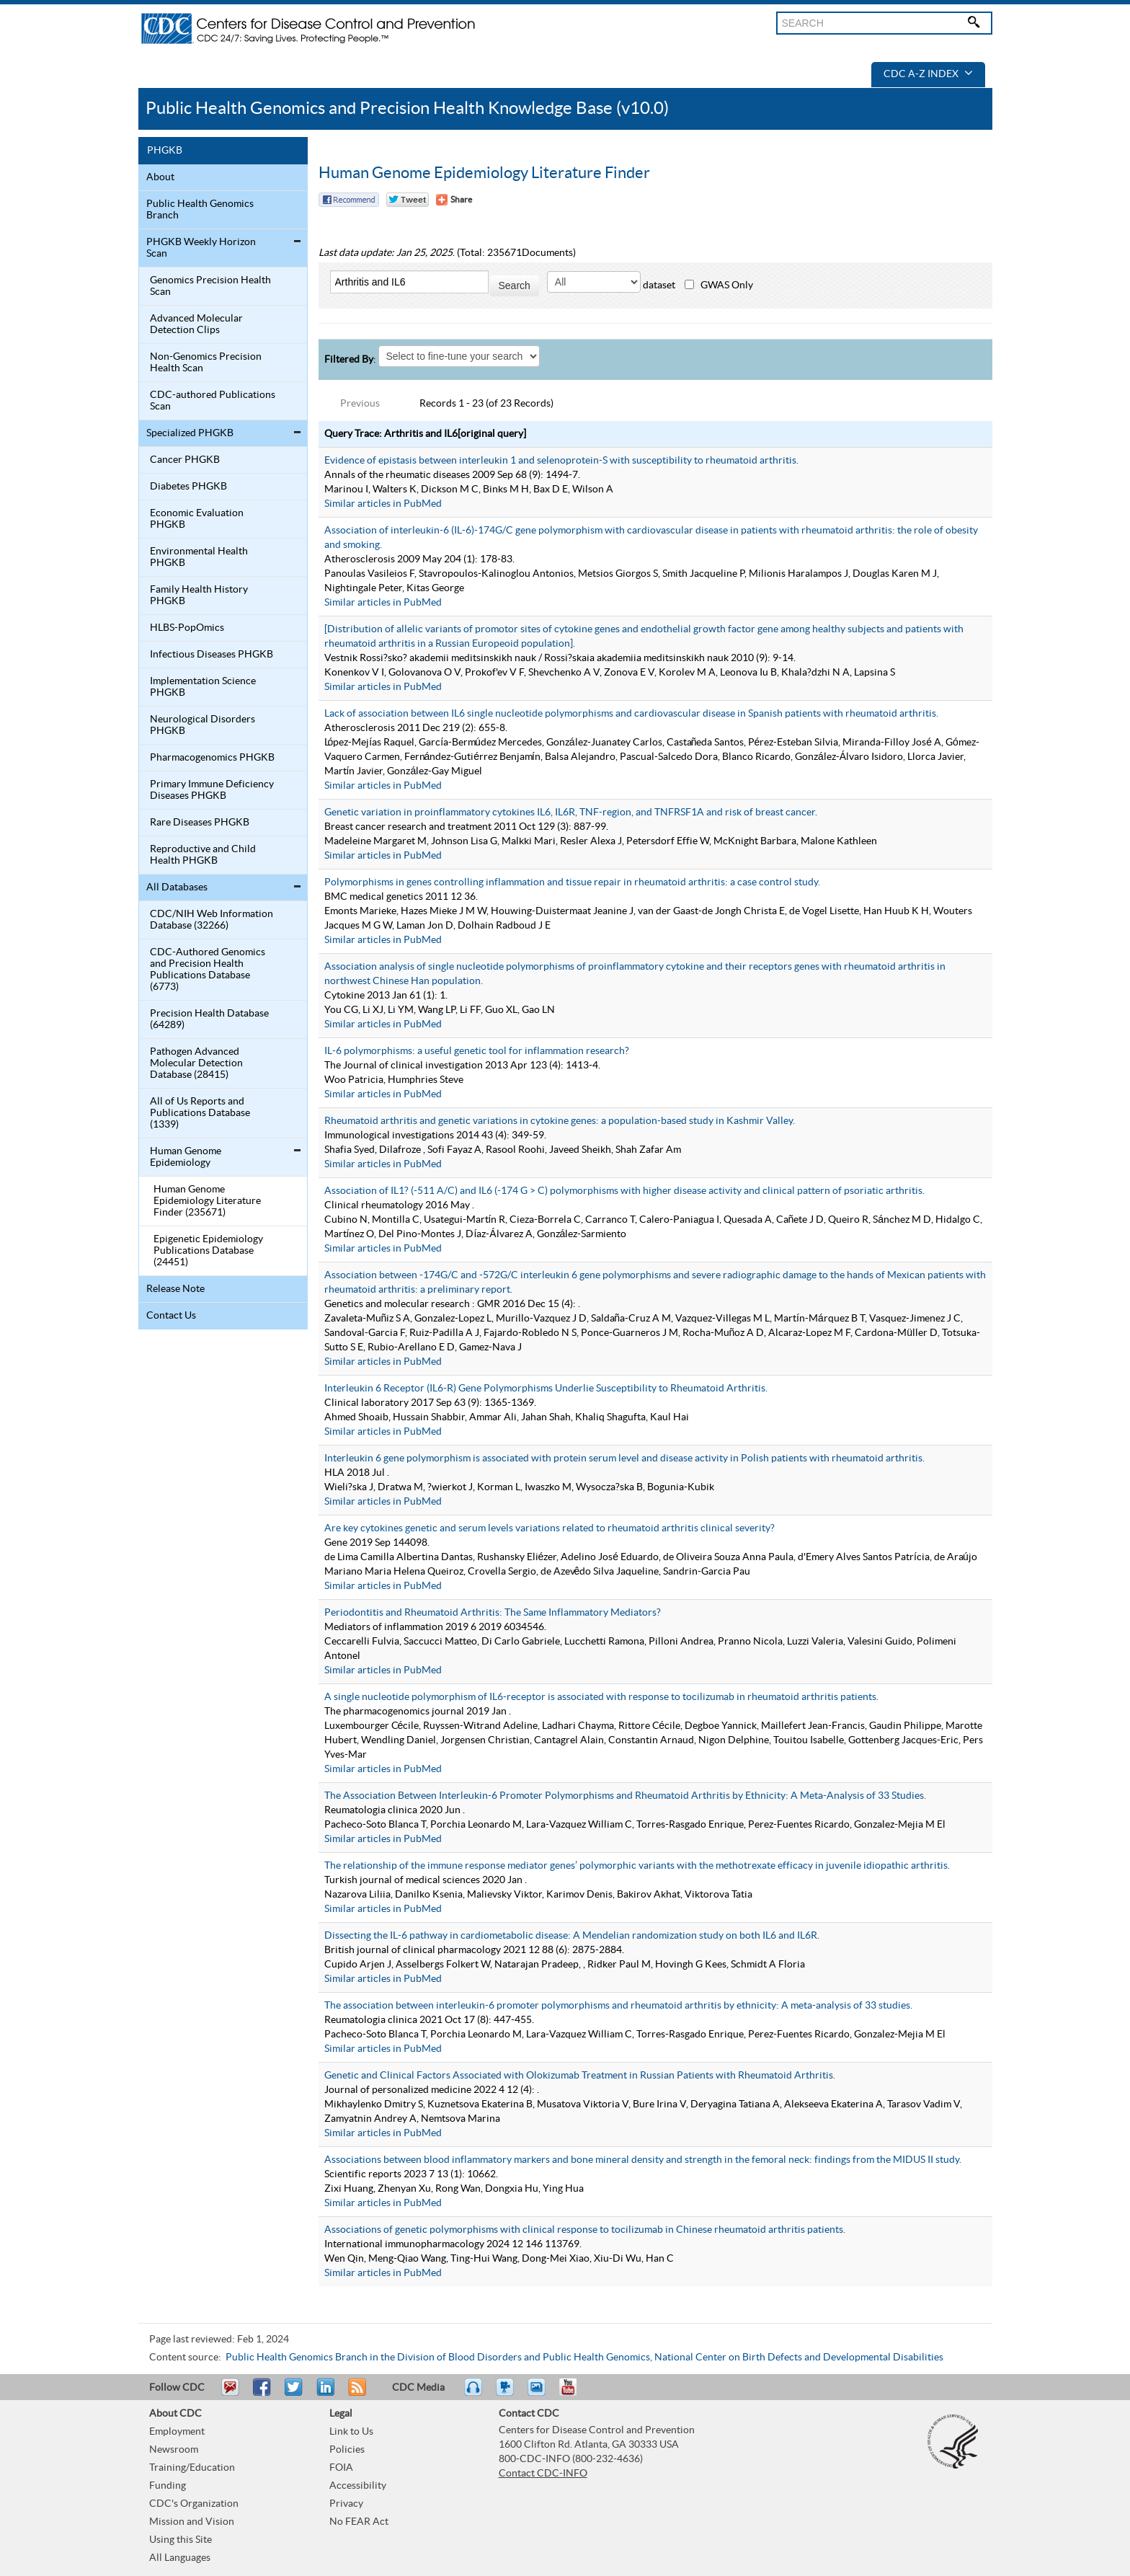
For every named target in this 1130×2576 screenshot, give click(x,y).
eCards (540, 2393)
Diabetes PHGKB (188, 487)
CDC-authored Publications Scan (212, 401)
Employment (177, 2432)
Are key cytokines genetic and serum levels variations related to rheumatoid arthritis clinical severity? (549, 1528)
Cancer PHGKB (185, 460)
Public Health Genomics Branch (200, 210)
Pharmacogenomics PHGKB (212, 758)
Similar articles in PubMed (383, 504)
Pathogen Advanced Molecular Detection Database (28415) (196, 1063)
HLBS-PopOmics (187, 628)
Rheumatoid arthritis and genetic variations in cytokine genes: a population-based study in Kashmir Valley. (559, 1121)
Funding (167, 2486)
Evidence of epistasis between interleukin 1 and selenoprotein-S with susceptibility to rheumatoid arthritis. (561, 461)
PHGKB (164, 151)
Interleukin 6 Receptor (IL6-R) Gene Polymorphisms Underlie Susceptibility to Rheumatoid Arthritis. (546, 1389)
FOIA (341, 2468)
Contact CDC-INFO (543, 2474)
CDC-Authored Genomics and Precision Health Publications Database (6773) (207, 969)
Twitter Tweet (407, 199)
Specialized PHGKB (189, 433)
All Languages (179, 2558)
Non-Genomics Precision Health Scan (206, 362)
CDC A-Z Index (928, 74)
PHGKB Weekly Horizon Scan (201, 248)
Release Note (175, 1289)
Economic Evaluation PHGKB (197, 519)
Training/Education (192, 2468)
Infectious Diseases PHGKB (211, 655)
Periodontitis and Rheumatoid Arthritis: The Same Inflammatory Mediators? (492, 1613)
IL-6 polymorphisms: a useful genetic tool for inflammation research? (476, 1051)
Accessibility (357, 2486)
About (160, 177)
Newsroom (173, 2450)
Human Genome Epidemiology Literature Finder (484, 173)
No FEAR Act (358, 2522)
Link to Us (351, 2432)
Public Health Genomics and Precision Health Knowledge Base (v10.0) (407, 108)
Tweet (294, 2393)
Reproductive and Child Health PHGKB (203, 855)
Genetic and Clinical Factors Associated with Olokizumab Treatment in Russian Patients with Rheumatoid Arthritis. (579, 2076)
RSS (355, 2393)
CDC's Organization (194, 2504)
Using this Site (180, 2540)
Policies (347, 2450)
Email (230, 2393)
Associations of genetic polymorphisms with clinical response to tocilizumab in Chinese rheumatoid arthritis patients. (584, 2230)
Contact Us (171, 1316)
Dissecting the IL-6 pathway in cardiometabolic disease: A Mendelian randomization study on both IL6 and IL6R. (571, 1936)
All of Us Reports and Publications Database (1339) (200, 1113)
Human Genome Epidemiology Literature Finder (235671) (207, 1201)
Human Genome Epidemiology (185, 1157)
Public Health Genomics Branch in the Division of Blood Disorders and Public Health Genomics (438, 2358)
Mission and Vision (191, 2522)
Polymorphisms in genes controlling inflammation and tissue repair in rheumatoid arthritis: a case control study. (572, 882)
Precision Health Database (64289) (209, 1019)
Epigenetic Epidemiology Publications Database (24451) (208, 1250)
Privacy (346, 2504)
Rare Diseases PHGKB (199, 823)
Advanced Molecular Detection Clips (196, 324)
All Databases (177, 887)
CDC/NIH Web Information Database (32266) (211, 920)
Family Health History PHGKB (199, 595)
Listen (474, 2393)
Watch (506, 2393)
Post (323, 2393)
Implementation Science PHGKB (203, 687)
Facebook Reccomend (349, 199)
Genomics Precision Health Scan (210, 286)
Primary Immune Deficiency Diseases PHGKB (212, 790)
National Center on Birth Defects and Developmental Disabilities (798, 2358)
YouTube (575, 2393)
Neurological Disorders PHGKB (202, 725)
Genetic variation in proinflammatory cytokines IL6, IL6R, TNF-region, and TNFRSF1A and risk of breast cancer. (570, 812)
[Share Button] (454, 199)
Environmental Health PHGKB (199, 557)
